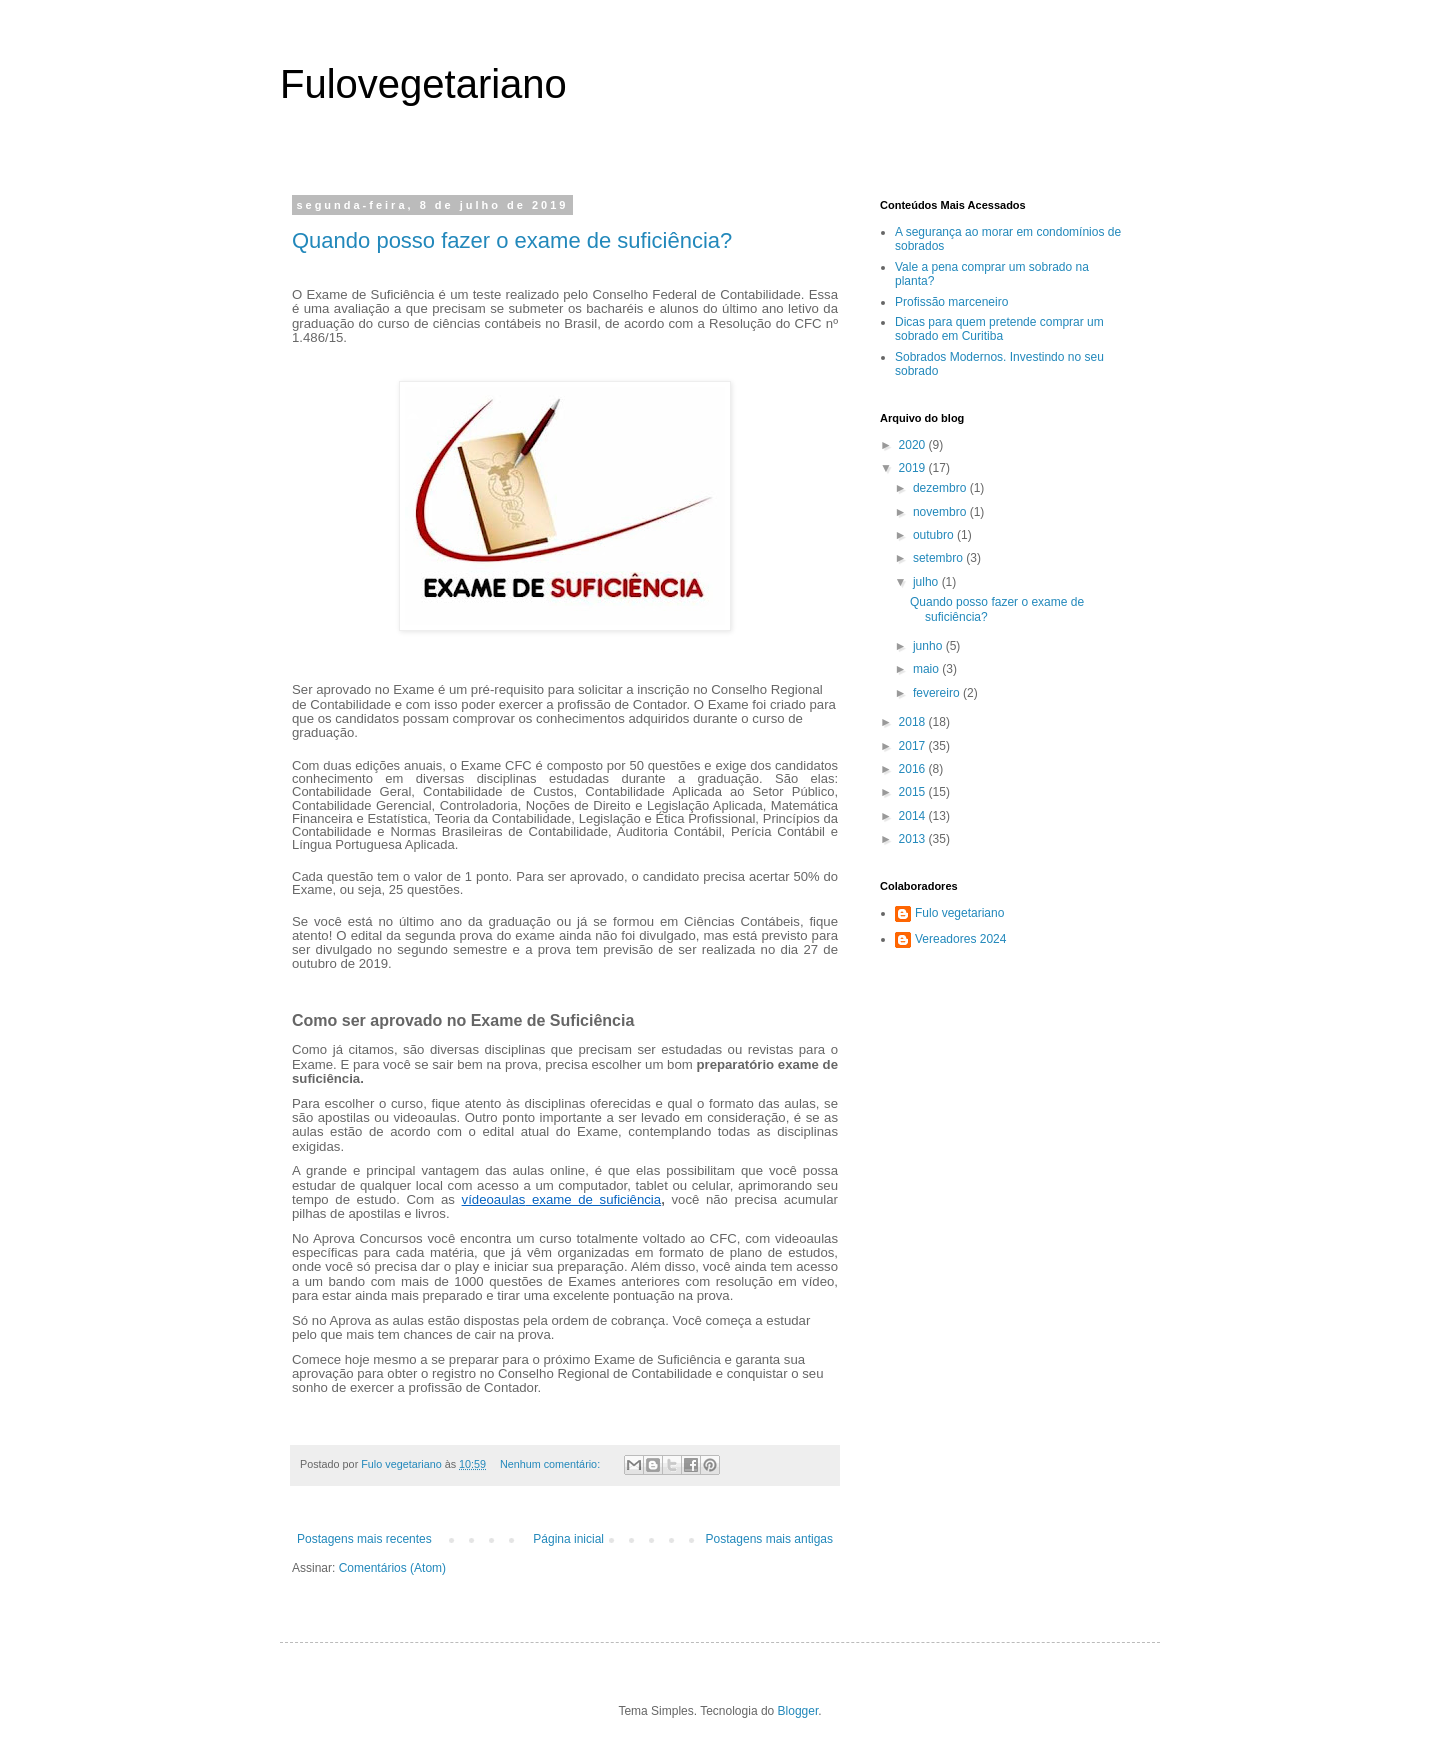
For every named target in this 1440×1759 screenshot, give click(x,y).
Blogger (798, 1711)
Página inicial (568, 1539)
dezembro (941, 488)
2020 (914, 445)
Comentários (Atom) (392, 1568)
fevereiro (938, 693)
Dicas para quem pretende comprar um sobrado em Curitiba (999, 329)
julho (927, 582)
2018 (914, 722)
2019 (914, 468)
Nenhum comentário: (551, 1464)
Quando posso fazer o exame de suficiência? (512, 240)
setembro (939, 558)
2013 (914, 839)
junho (929, 646)
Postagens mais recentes (364, 1539)
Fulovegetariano (423, 84)
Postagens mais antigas (769, 1539)
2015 (914, 792)
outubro (935, 535)
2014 (914, 816)
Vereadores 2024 (960, 939)
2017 (914, 746)
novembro (941, 512)
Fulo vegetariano (959, 913)
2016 (914, 769)
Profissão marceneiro (951, 302)
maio (927, 669)
